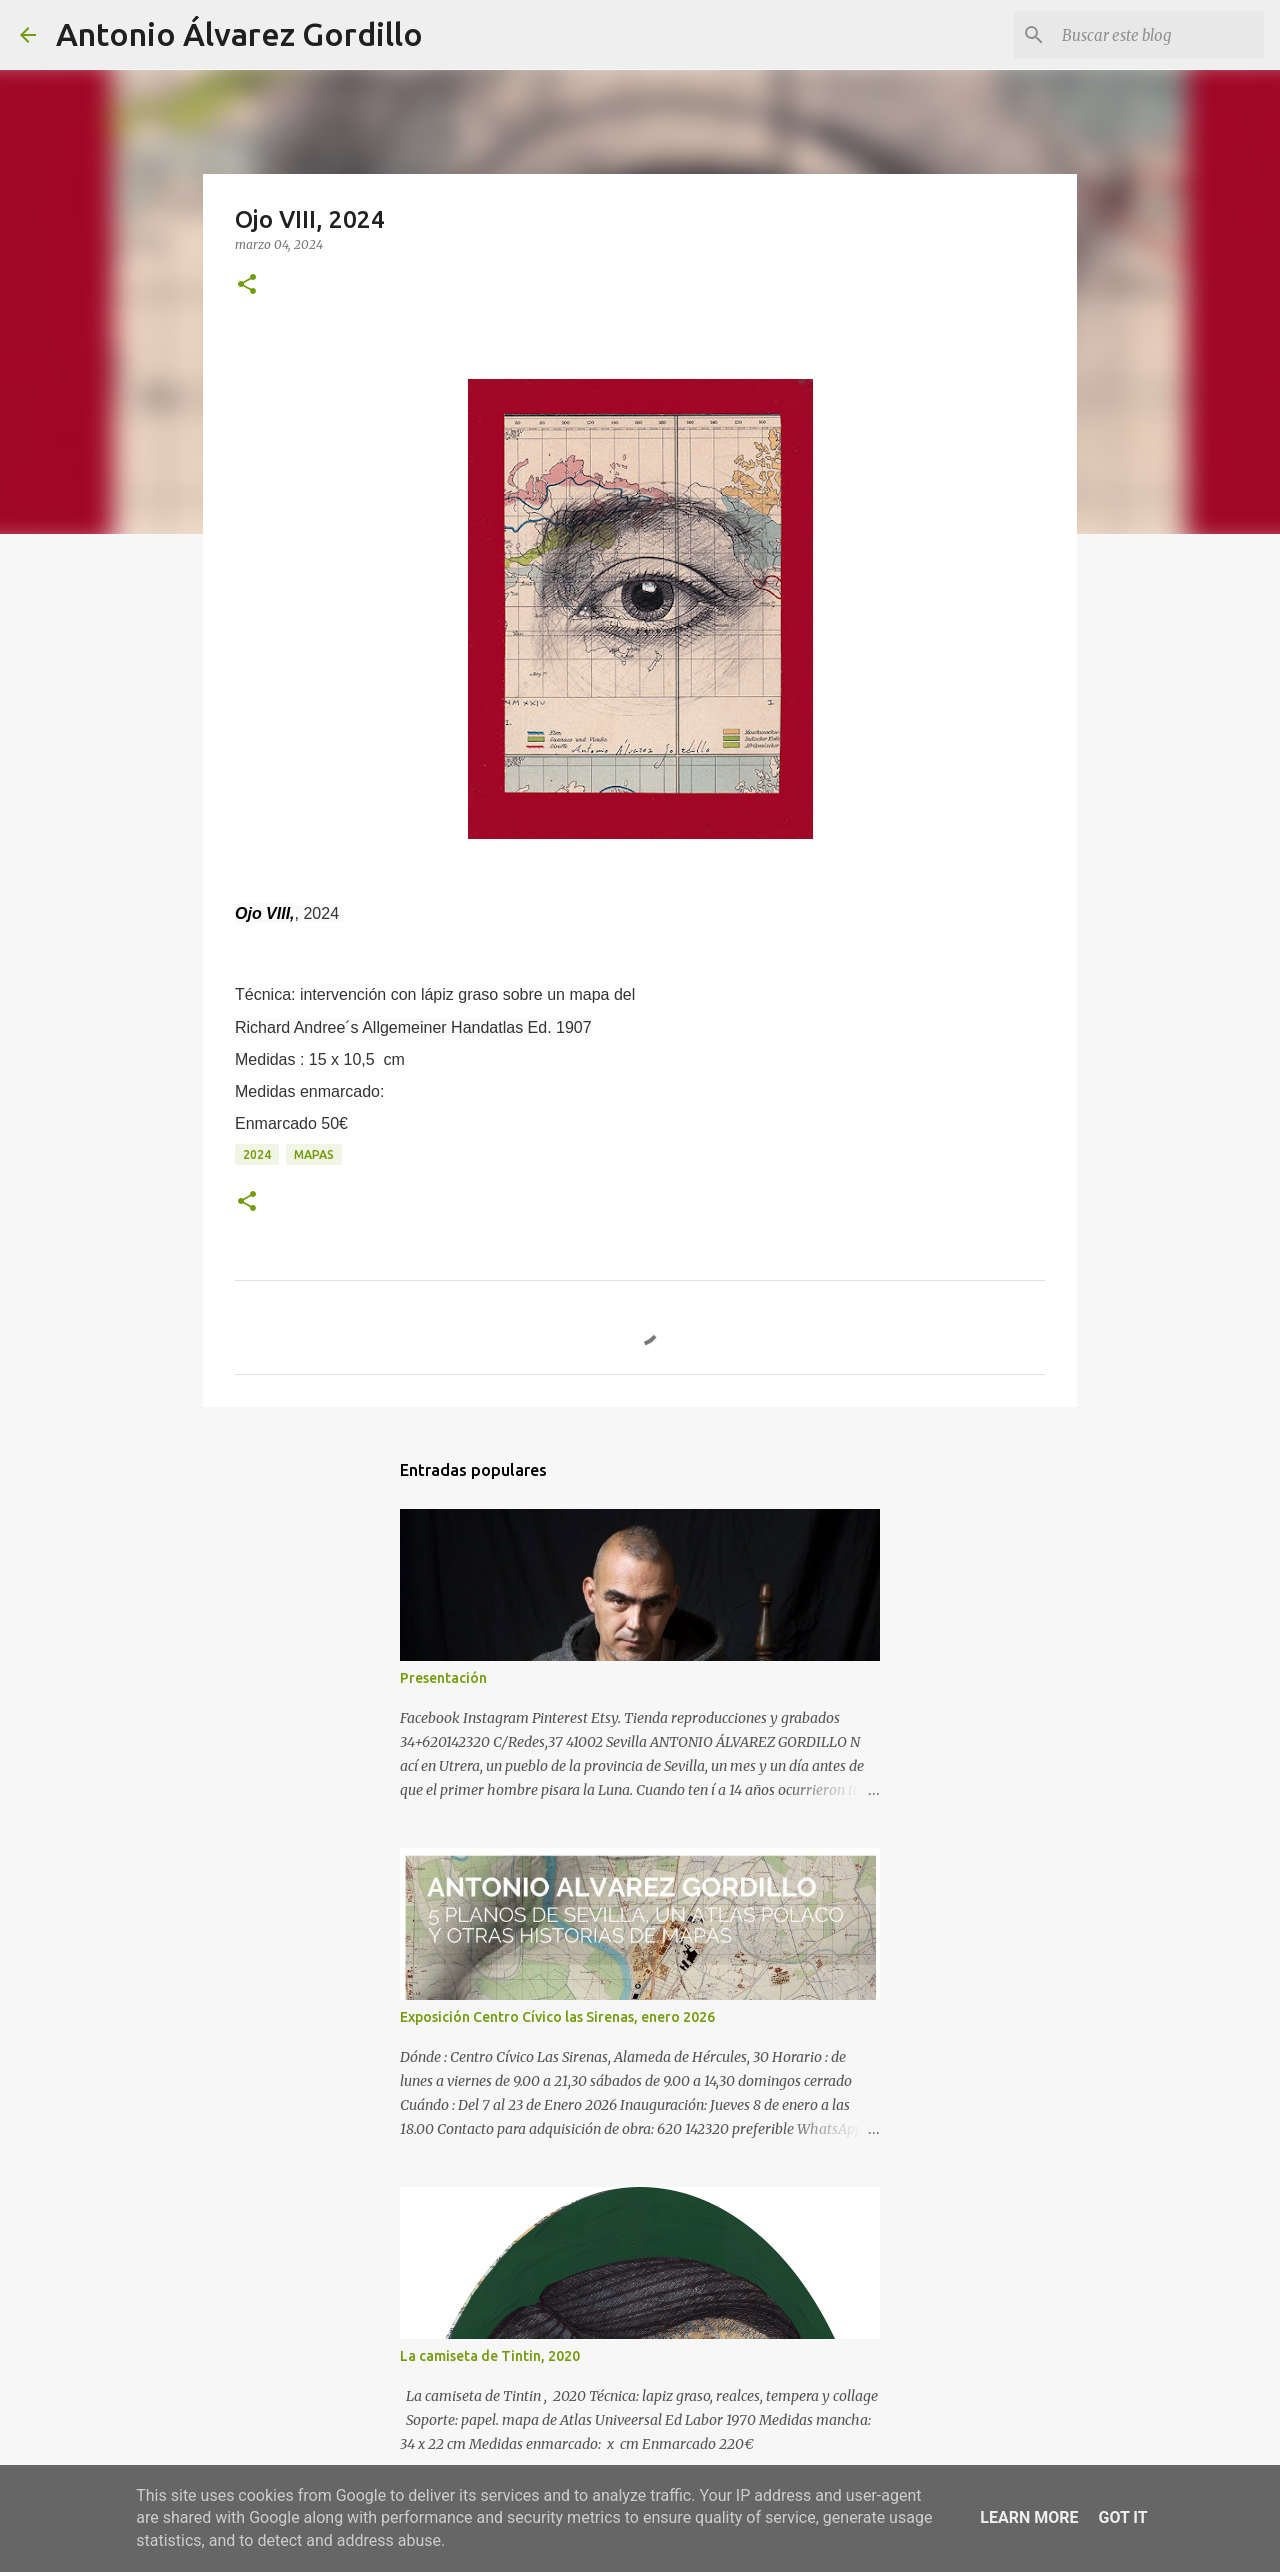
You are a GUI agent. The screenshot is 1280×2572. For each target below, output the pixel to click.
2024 (257, 1154)
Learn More (1029, 2517)
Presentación (443, 1678)
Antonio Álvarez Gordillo (239, 34)
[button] (247, 285)
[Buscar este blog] (1159, 35)
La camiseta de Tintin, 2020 (490, 2356)
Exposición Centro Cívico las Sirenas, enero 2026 (557, 2017)
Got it (1122, 2517)
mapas (314, 1154)
